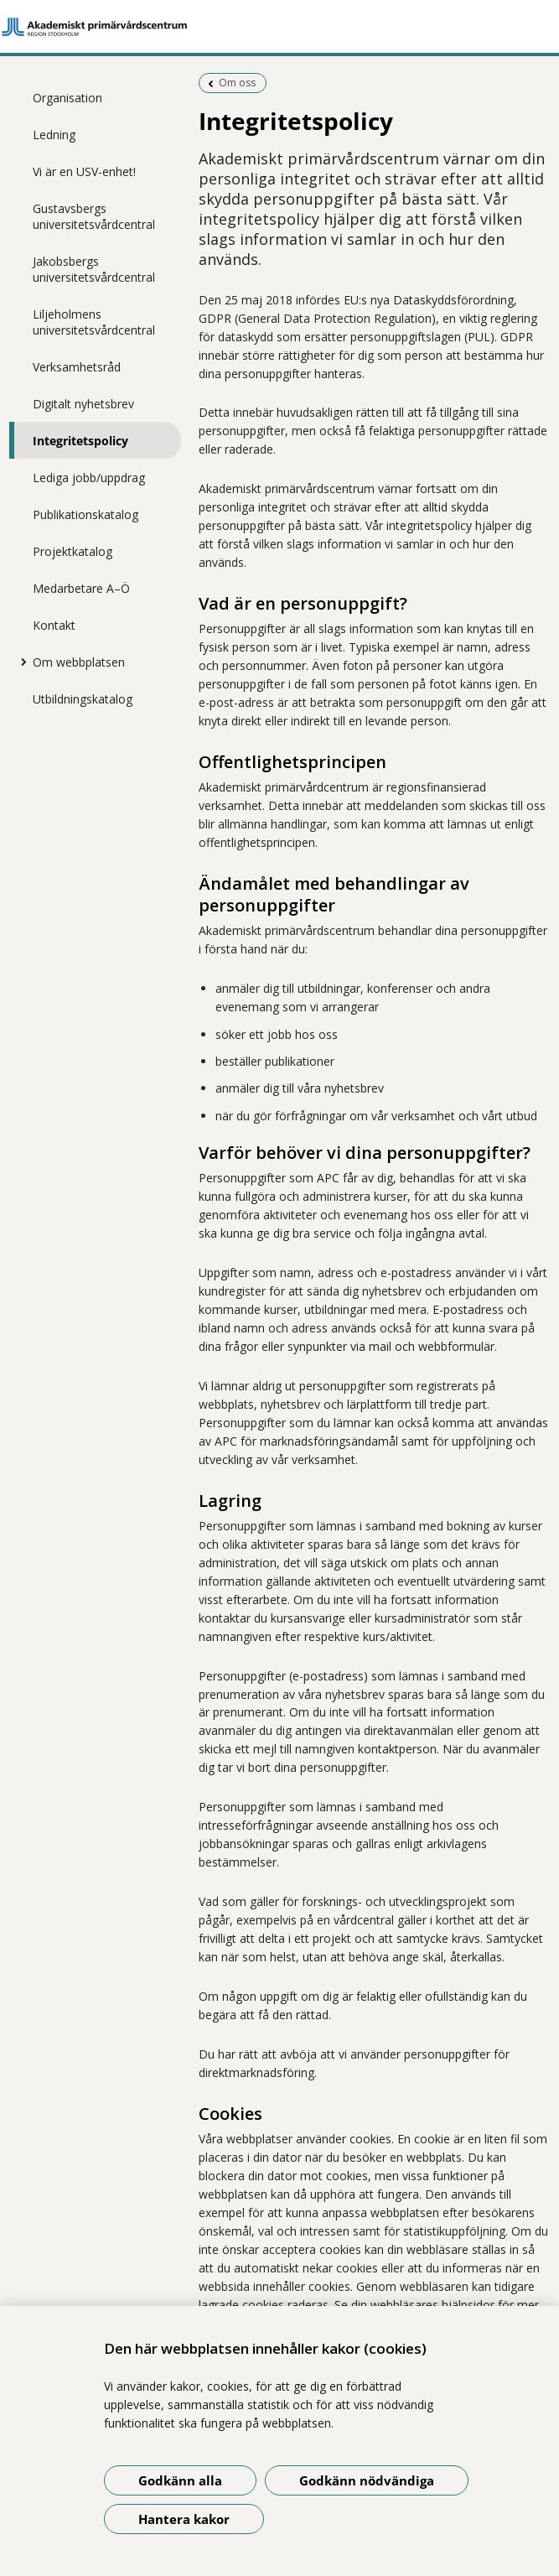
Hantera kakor (184, 2519)
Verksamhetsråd (77, 367)
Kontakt (54, 625)
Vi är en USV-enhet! (84, 171)
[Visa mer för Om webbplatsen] (20, 661)
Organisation (67, 98)
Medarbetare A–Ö (81, 588)
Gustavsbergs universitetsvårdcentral (94, 216)
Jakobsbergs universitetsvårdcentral (94, 269)
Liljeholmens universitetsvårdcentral (94, 322)
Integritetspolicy (80, 441)
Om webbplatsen (79, 662)
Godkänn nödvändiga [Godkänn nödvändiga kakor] (366, 2480)
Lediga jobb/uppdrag (89, 478)
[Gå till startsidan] (279, 27)
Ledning (54, 135)
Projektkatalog (72, 551)
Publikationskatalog (85, 514)
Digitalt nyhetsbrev (83, 404)
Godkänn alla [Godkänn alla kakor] (180, 2480)
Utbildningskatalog (82, 699)
